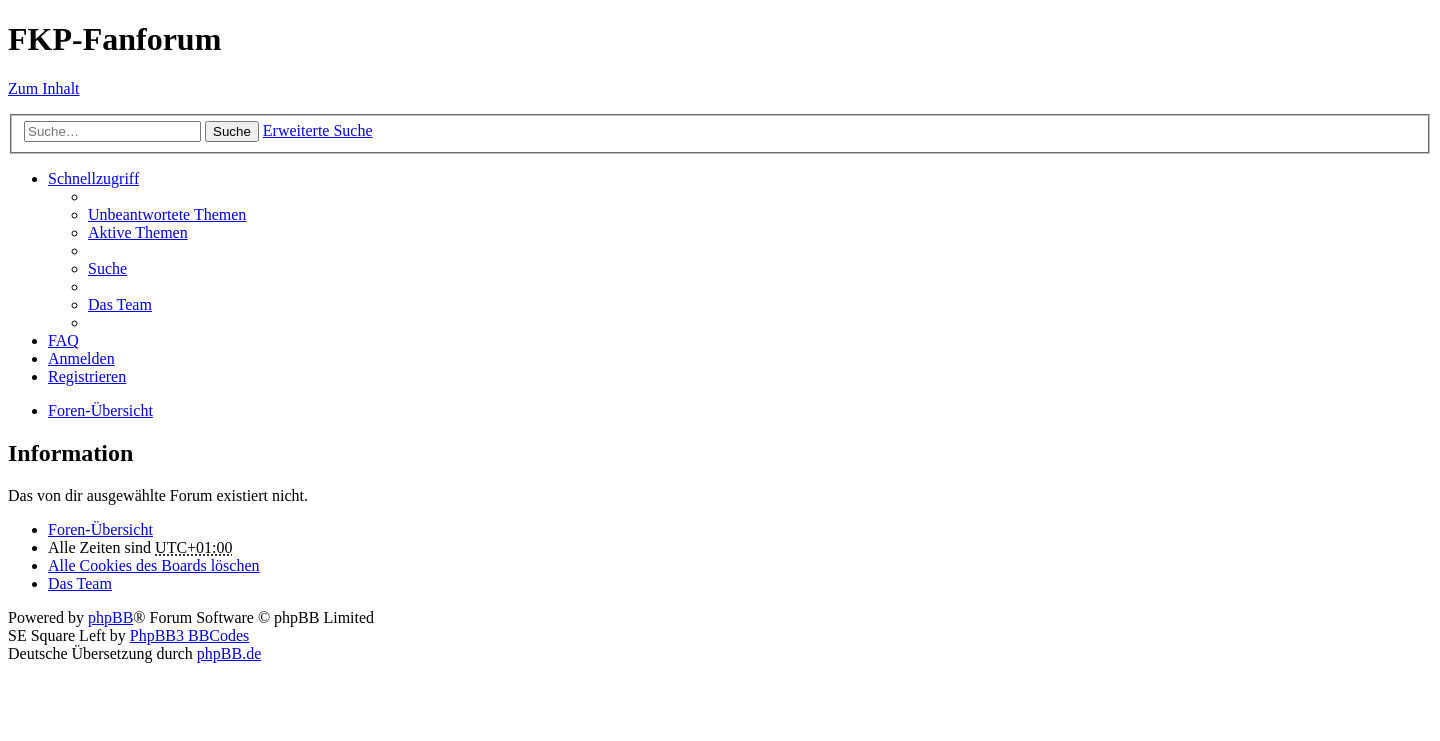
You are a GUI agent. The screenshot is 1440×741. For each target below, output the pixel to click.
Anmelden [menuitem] (81, 358)
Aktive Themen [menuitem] (138, 232)
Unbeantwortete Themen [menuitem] (167, 214)
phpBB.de (229, 653)
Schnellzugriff (93, 178)
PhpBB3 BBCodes (190, 635)
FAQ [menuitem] (63, 340)
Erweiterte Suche (318, 130)
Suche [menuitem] (107, 268)
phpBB (110, 617)
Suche (232, 131)
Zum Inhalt (44, 88)
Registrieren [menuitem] (87, 376)
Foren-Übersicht (100, 529)
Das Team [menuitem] (120, 304)
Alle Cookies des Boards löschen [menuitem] (154, 565)
